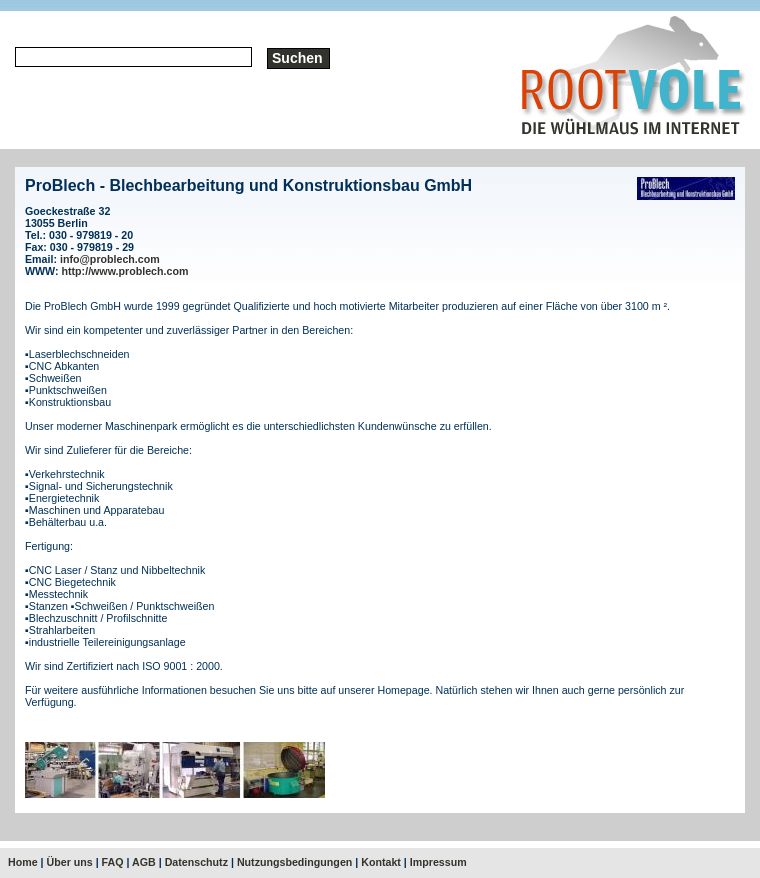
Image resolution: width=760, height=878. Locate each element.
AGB (144, 862)
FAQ (113, 862)
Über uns (70, 862)
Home (23, 862)
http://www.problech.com (125, 271)
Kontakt (381, 862)
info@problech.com (110, 259)
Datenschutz (196, 862)
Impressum (438, 862)
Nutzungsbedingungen (294, 862)
